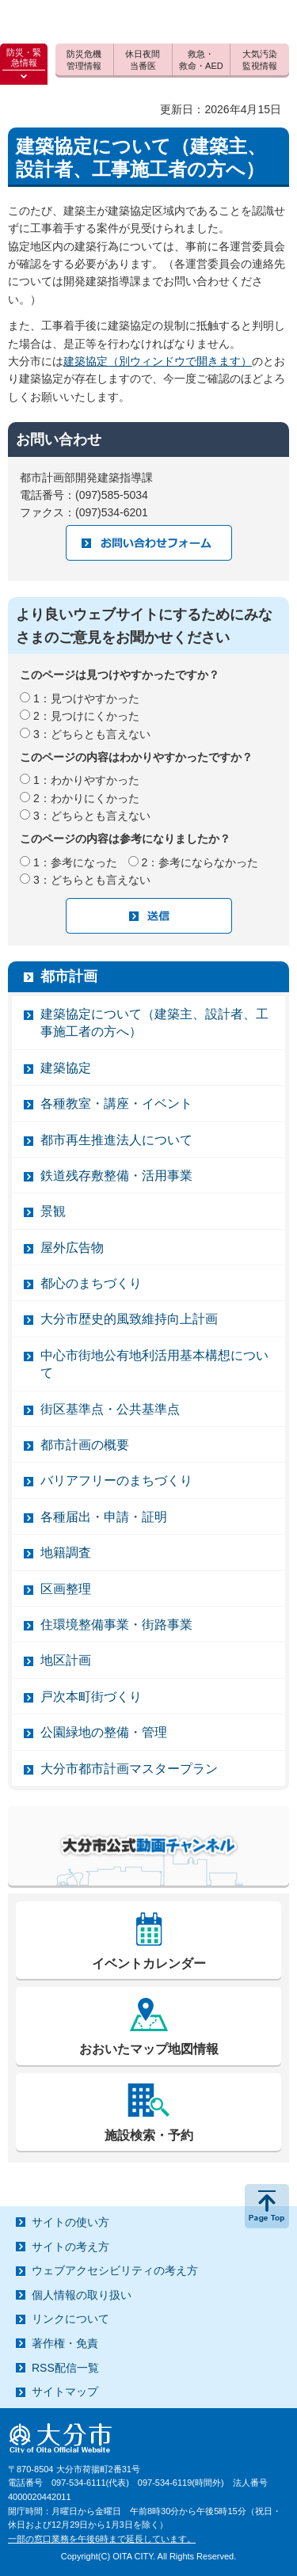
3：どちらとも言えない (91, 734)
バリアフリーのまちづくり (116, 1480)
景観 (53, 1211)
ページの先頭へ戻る (267, 2206)
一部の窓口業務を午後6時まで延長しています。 (102, 2539)
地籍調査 (65, 1552)
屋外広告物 (72, 1247)
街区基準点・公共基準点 (110, 1409)
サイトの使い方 (70, 2222)
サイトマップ (65, 2391)
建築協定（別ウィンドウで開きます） (157, 361)
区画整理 (65, 1589)
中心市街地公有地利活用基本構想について (154, 1364)
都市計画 (68, 976)
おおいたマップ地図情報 (149, 2049)
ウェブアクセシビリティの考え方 (115, 2270)
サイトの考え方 (70, 2246)
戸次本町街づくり (91, 1696)
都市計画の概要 (84, 1445)
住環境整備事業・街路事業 (116, 1624)
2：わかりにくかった (86, 798)
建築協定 (65, 1068)
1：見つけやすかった (86, 698)
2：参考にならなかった (200, 862)
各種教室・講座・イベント (116, 1103)
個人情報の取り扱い (81, 2295)
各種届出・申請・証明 (103, 1517)
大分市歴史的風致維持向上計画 (129, 1319)
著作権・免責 (65, 2343)
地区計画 (65, 1660)
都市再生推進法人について (116, 1140)
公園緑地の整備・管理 (103, 1732)
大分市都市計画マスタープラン (129, 1768)
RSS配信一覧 (65, 2367)
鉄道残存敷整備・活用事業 (116, 1175)
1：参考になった (75, 862)
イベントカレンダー (149, 1963)
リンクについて (70, 2318)
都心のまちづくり (91, 1283)
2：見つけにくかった (86, 716)
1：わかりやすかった (86, 780)
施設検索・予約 (149, 2135)
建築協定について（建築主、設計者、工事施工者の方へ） (154, 1022)
